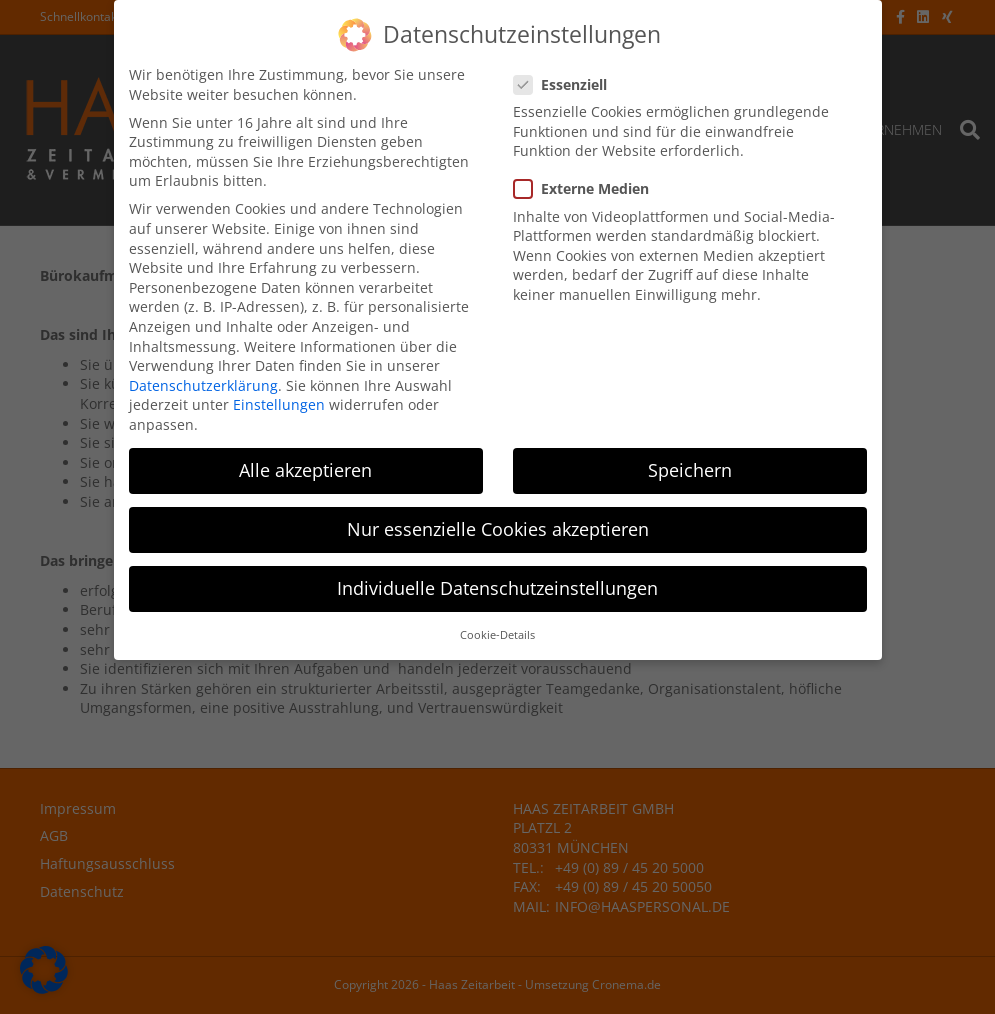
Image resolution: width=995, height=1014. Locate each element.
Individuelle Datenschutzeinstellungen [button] (497, 583)
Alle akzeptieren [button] (305, 465)
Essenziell (566, 79)
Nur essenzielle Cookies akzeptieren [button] (498, 524)
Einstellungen (279, 399)
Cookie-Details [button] (497, 630)
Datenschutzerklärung (203, 380)
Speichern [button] (690, 465)
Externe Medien (587, 183)
